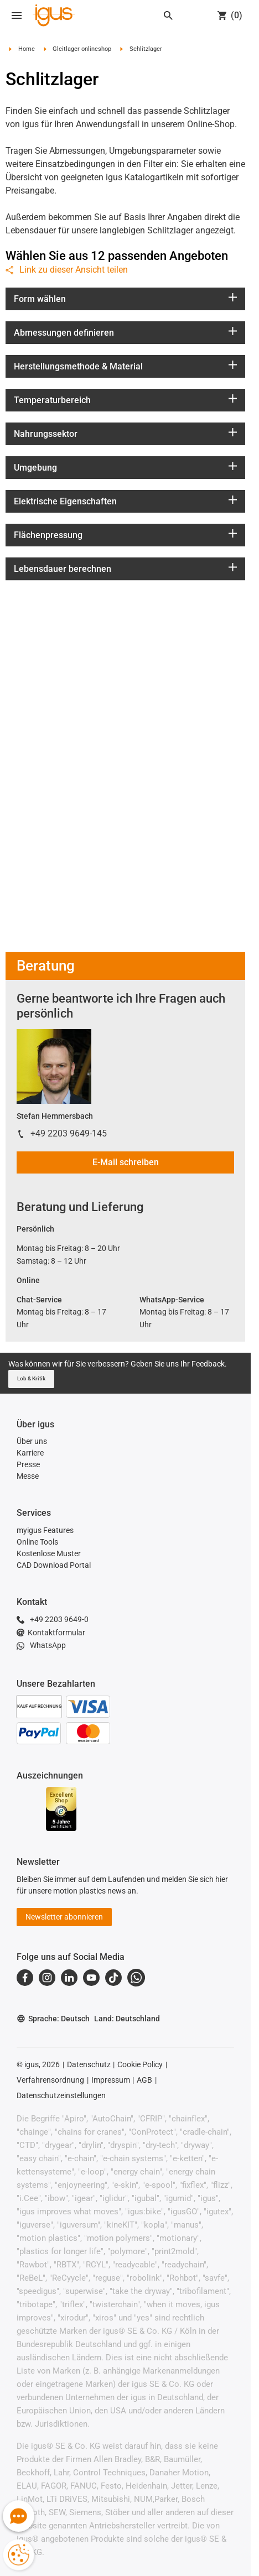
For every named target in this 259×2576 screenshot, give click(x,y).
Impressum (110, 2080)
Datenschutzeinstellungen (61, 2095)
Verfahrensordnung (50, 2080)
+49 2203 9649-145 (68, 1133)
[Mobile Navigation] (16, 15)
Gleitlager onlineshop (82, 49)
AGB (144, 2080)
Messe (28, 1476)
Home (26, 49)
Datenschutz (89, 2064)
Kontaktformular (51, 1632)
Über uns (32, 1441)
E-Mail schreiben (125, 1162)
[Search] (168, 15)
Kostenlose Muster (49, 1553)
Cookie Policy (140, 2064)
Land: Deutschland (127, 2018)
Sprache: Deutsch (53, 2019)
